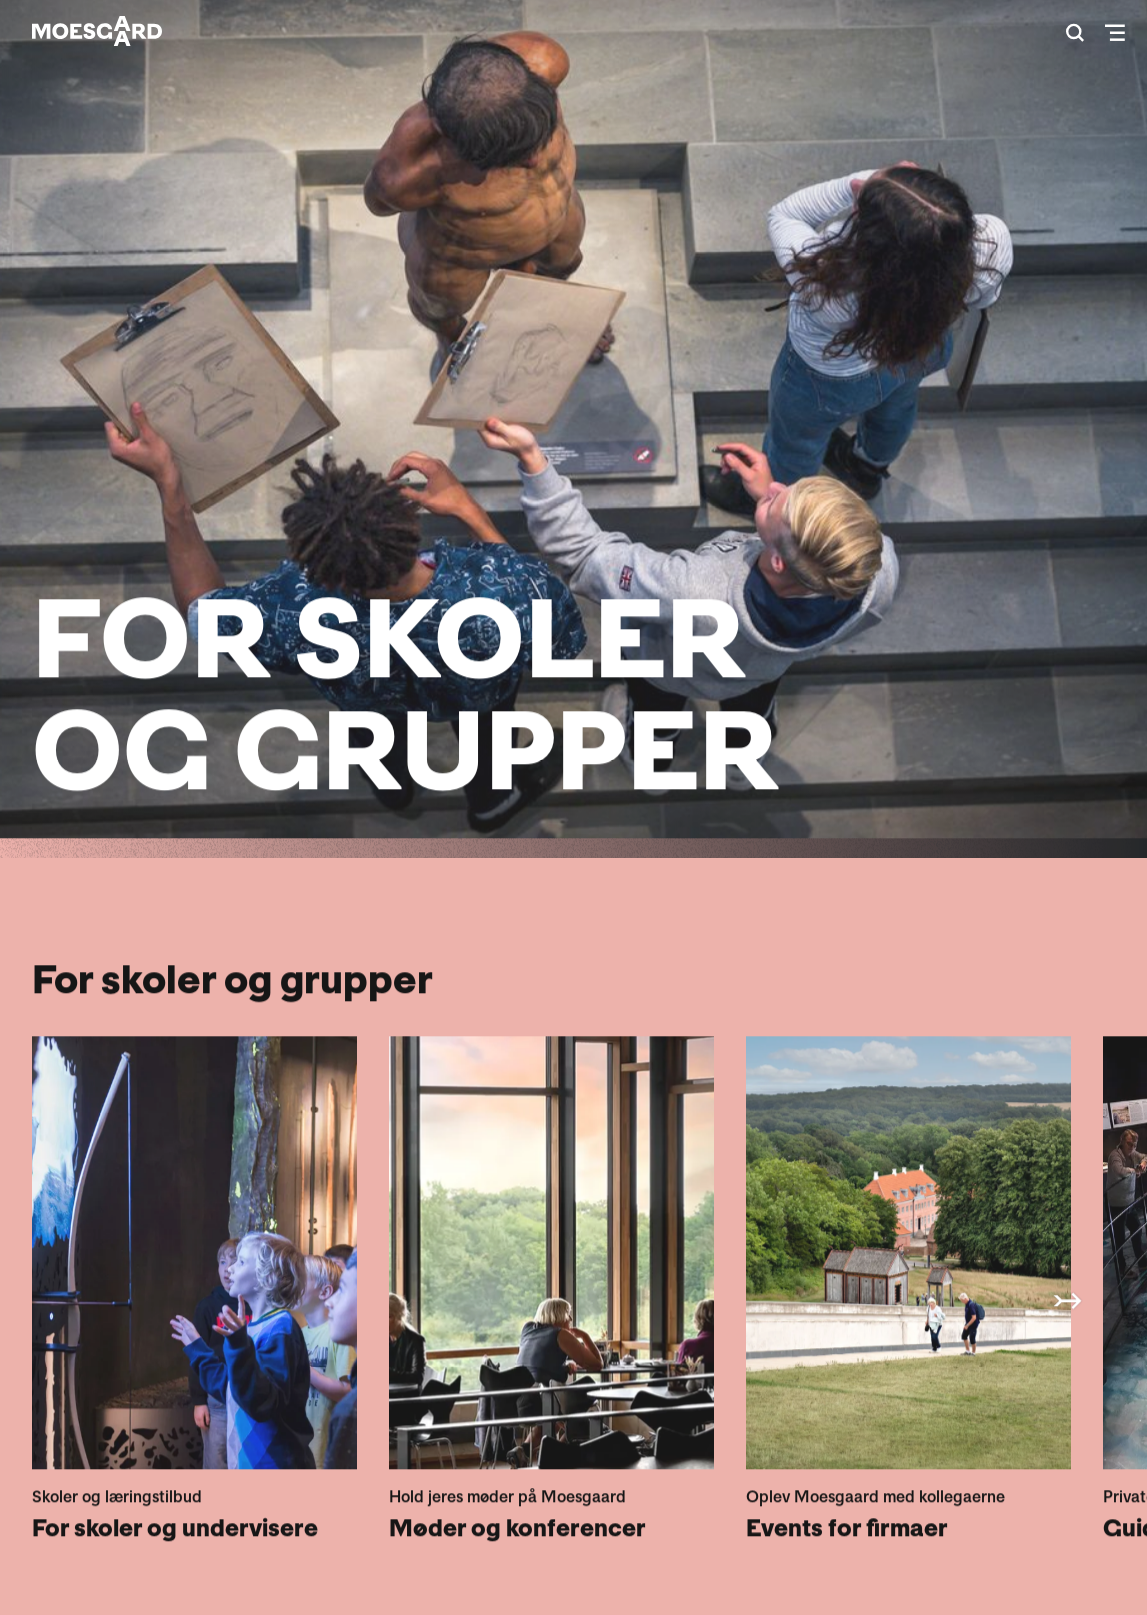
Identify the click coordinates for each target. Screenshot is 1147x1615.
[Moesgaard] (97, 31)
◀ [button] (1067, 1300)
